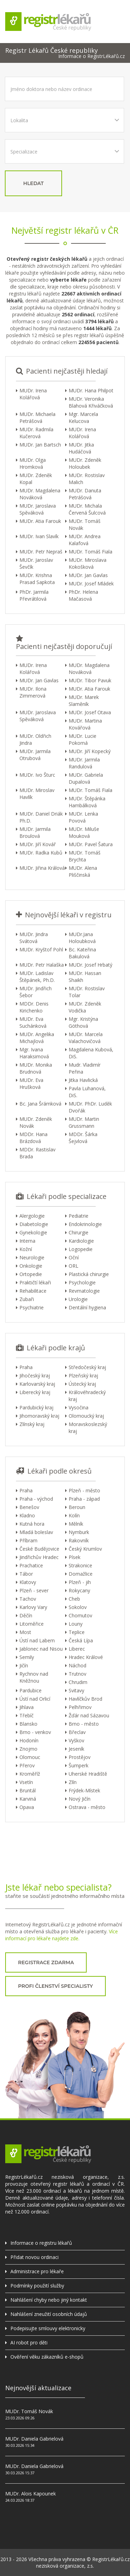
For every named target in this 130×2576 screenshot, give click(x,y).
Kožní (25, 1249)
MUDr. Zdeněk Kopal (35, 478)
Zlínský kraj (31, 1424)
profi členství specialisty (55, 1986)
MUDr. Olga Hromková (32, 463)
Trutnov (77, 1673)
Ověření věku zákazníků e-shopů (47, 2356)
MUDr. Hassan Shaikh (85, 976)
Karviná (27, 1798)
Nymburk (79, 1532)
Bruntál (27, 1790)
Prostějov (79, 1757)
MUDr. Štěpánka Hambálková (87, 802)
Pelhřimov (80, 1707)
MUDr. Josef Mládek (91, 583)
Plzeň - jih (80, 1582)
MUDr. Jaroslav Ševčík (36, 563)
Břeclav (77, 1732)
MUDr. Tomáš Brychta (85, 856)
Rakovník (79, 1540)
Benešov (29, 1507)
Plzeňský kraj (83, 1375)
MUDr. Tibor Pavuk (90, 680)
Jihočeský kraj (34, 1375)
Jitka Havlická (83, 1080)
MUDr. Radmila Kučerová (36, 433)
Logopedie (81, 1249)
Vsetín (26, 1782)
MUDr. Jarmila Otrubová (35, 754)
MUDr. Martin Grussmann (84, 1122)
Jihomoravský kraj (39, 1415)
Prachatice (31, 1565)
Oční (74, 1257)
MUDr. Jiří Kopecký (90, 751)
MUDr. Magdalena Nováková (39, 494)
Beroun (77, 1507)
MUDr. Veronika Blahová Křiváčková (91, 402)
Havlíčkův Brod (85, 1698)
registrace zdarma (46, 1962)
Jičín (23, 1665)
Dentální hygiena (87, 1307)
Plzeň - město (84, 1490)
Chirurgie (78, 1232)
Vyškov (76, 1740)
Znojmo (28, 1748)
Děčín (25, 1615)
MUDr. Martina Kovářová (85, 724)
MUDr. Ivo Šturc (37, 775)
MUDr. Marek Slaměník (84, 700)
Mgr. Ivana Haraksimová (34, 1053)
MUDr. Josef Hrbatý (90, 964)
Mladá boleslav (36, 1532)
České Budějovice (39, 1548)
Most (25, 1632)
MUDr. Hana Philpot (91, 390)
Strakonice (80, 1565)
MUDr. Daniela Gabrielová (34, 2439)
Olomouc (29, 1757)
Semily (26, 1657)
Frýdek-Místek (84, 1790)
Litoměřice (31, 1623)
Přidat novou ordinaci (34, 2257)
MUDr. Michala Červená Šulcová (87, 509)
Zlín (73, 1782)
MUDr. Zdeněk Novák (35, 1122)
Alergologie (32, 1215)
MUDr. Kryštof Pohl (41, 949)
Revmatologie (84, 1290)
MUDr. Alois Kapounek (30, 2493)
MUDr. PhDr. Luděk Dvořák (90, 1107)
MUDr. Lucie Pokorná (82, 739)
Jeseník (76, 1748)
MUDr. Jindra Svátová (33, 937)
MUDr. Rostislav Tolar (87, 992)
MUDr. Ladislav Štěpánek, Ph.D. (37, 976)
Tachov (27, 1598)
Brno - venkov (35, 1732)
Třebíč (26, 1715)
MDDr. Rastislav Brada (37, 1153)
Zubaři (26, 1299)
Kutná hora (31, 1523)
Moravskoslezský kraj (88, 1427)
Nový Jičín (79, 1798)
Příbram (28, 1540)
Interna (27, 1240)
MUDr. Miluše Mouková (84, 832)
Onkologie (30, 1265)
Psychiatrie (31, 1307)
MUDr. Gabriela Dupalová (86, 778)
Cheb (74, 1598)
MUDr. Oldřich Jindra (35, 739)
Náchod (77, 1665)
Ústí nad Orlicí (34, 1698)
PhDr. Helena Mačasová (83, 595)
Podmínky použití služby (37, 2285)
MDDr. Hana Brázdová (33, 1137)
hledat (33, 183)
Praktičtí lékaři (35, 1282)
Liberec (77, 1648)
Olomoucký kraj (86, 1415)
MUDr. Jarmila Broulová (35, 832)
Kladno (27, 1515)
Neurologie (31, 1257)
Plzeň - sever (34, 1590)
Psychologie (82, 1282)
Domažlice (81, 1573)
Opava (26, 1807)
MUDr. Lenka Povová (83, 817)
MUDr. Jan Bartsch (40, 444)
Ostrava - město (87, 1807)
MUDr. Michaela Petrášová (37, 417)
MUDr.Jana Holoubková (82, 937)
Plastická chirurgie (89, 1274)
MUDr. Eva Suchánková (32, 1022)
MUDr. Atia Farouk (40, 521)
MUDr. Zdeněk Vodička (85, 1007)
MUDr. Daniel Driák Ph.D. (41, 817)
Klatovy (27, 1582)
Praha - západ (84, 1498)
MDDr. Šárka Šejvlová (83, 1137)
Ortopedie (30, 1274)
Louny (76, 1623)
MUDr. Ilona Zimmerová (32, 692)
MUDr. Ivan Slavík (39, 536)
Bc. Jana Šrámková (40, 1103)
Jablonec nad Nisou (41, 1648)
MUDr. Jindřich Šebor (35, 992)
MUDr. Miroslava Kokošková (87, 563)
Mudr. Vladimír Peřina (85, 1068)
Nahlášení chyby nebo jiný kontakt (48, 2299)
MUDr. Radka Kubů (40, 852)
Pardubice (30, 1690)
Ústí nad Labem (37, 1640)
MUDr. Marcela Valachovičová (86, 1037)
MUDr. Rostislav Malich (87, 478)
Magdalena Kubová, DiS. (91, 1053)
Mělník (76, 1523)
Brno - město (84, 1723)
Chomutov (80, 1615)
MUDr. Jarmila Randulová (84, 763)
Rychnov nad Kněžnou (33, 1677)
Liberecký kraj (34, 1392)
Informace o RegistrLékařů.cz (91, 56)
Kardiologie (81, 1240)
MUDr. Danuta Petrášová (85, 494)
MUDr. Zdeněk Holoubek (85, 463)
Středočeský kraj (87, 1367)
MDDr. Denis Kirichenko (34, 1007)
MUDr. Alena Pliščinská (83, 871)
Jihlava (26, 1707)
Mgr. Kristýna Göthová (83, 1022)
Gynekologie (33, 1232)
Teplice (77, 1632)
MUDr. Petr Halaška (41, 964)
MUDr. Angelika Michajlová (36, 1037)
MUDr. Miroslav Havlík (36, 793)
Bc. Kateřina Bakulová (82, 953)
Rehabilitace (32, 1290)
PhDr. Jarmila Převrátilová (34, 595)
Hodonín (28, 1740)
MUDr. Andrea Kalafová (85, 540)
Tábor (26, 1573)
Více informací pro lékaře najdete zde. (61, 1935)
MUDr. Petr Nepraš (40, 551)
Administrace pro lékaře (37, 2271)
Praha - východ (36, 1498)
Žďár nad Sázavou (89, 1715)
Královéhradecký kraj (87, 1395)
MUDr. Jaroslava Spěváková (37, 509)
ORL (73, 1265)
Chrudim (78, 1682)
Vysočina (78, 1407)
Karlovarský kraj (37, 1384)
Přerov (27, 1765)
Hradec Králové (86, 1657)
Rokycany (79, 1590)
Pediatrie (78, 1215)
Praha (26, 1367)
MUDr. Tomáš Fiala (90, 551)
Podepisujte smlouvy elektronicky (47, 2328)
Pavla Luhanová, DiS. (87, 1092)
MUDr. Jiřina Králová (42, 868)
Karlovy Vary (33, 1607)
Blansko (28, 1723)
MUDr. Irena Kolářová (33, 394)
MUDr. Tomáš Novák (85, 524)
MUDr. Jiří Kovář (37, 844)
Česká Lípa (81, 1640)
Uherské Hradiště (88, 1773)
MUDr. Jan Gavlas (88, 575)
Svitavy (76, 1690)
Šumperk (78, 1765)
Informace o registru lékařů (41, 2243)
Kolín (74, 1515)
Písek (74, 1557)
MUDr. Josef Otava (90, 712)
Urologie (78, 1299)
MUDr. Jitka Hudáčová (81, 448)
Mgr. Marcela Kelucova (83, 417)
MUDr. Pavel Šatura (91, 844)
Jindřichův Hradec (39, 1557)
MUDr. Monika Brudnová (35, 1068)
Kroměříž (29, 1773)
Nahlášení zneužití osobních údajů (48, 2314)
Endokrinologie (85, 1224)
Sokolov (78, 1607)
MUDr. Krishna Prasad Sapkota (37, 578)
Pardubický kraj (36, 1407)
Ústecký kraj (82, 1384)
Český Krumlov (85, 1548)
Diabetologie (33, 1224)
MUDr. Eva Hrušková (31, 1083)
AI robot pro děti (28, 2342)
